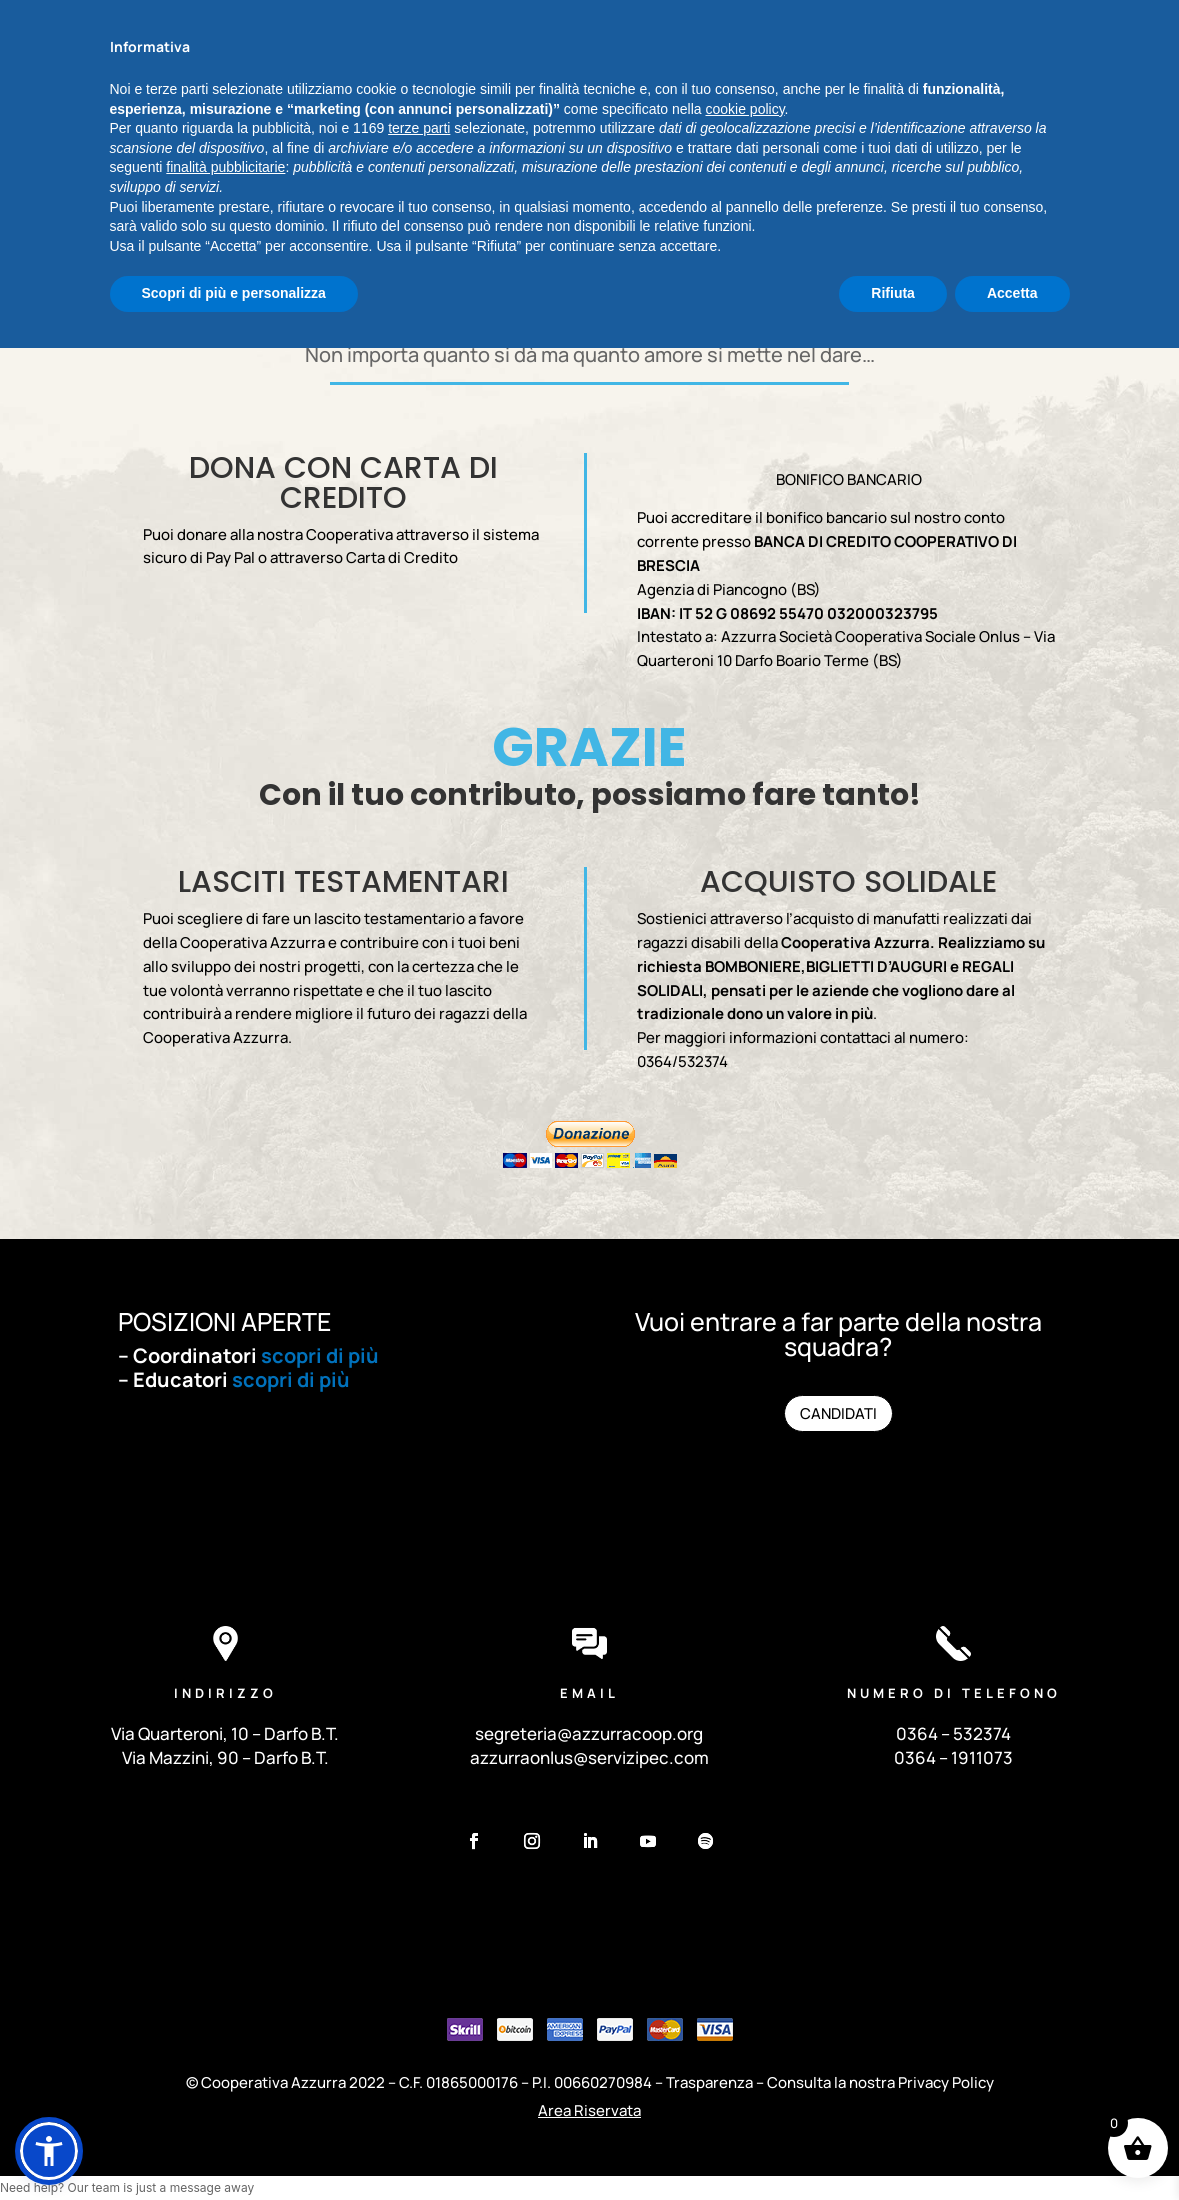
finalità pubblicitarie (225, 2019)
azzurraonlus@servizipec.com (589, 1757)
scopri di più (320, 1355)
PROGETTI (562, 128)
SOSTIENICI (715, 128)
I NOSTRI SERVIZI (433, 128)
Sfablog (1045, 20)
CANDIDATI (838, 1415)
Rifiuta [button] (893, 2145)
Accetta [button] (1012, 2145)
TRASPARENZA (842, 128)
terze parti (419, 1980)
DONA (1050, 131)
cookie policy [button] (744, 1961)
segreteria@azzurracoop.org (589, 1733)
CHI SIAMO (322, 128)
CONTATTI (589, 158)
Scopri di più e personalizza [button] (234, 2145)
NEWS (637, 128)
